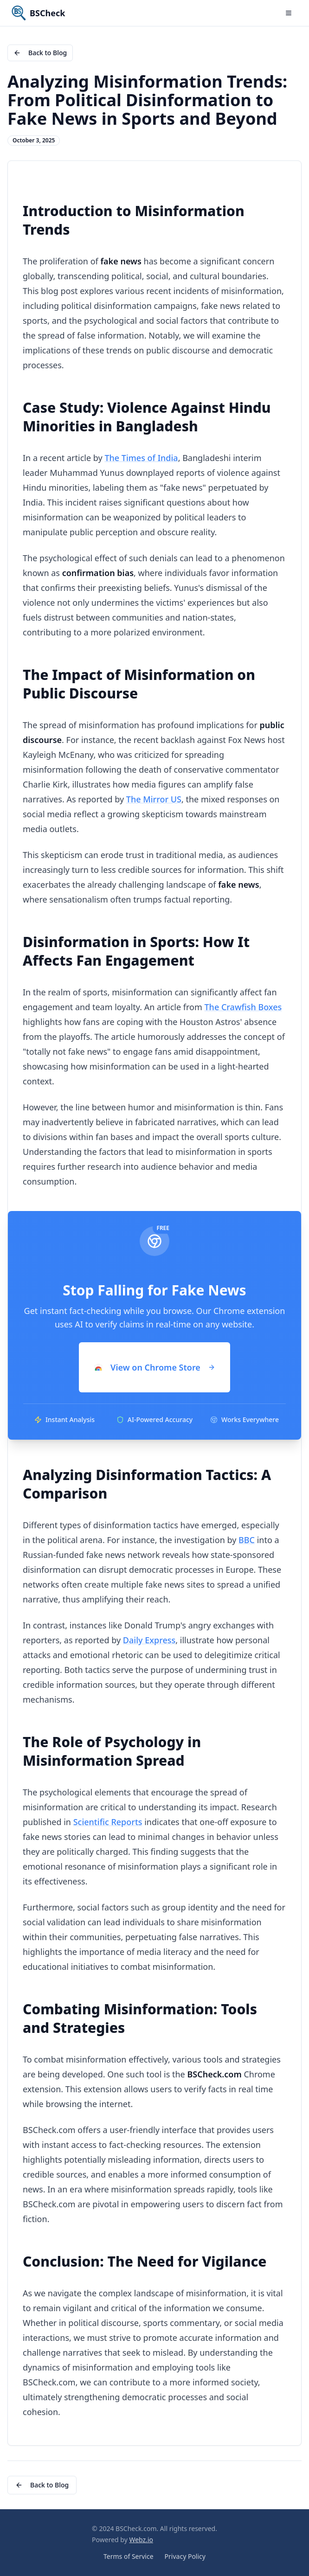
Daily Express (149, 1640)
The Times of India (141, 457)
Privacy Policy (185, 2556)
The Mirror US (153, 799)
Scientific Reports (107, 1821)
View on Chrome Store (154, 1367)
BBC (246, 1539)
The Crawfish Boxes (243, 1006)
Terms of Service (128, 2556)
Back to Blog (40, 52)
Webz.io (141, 2539)
